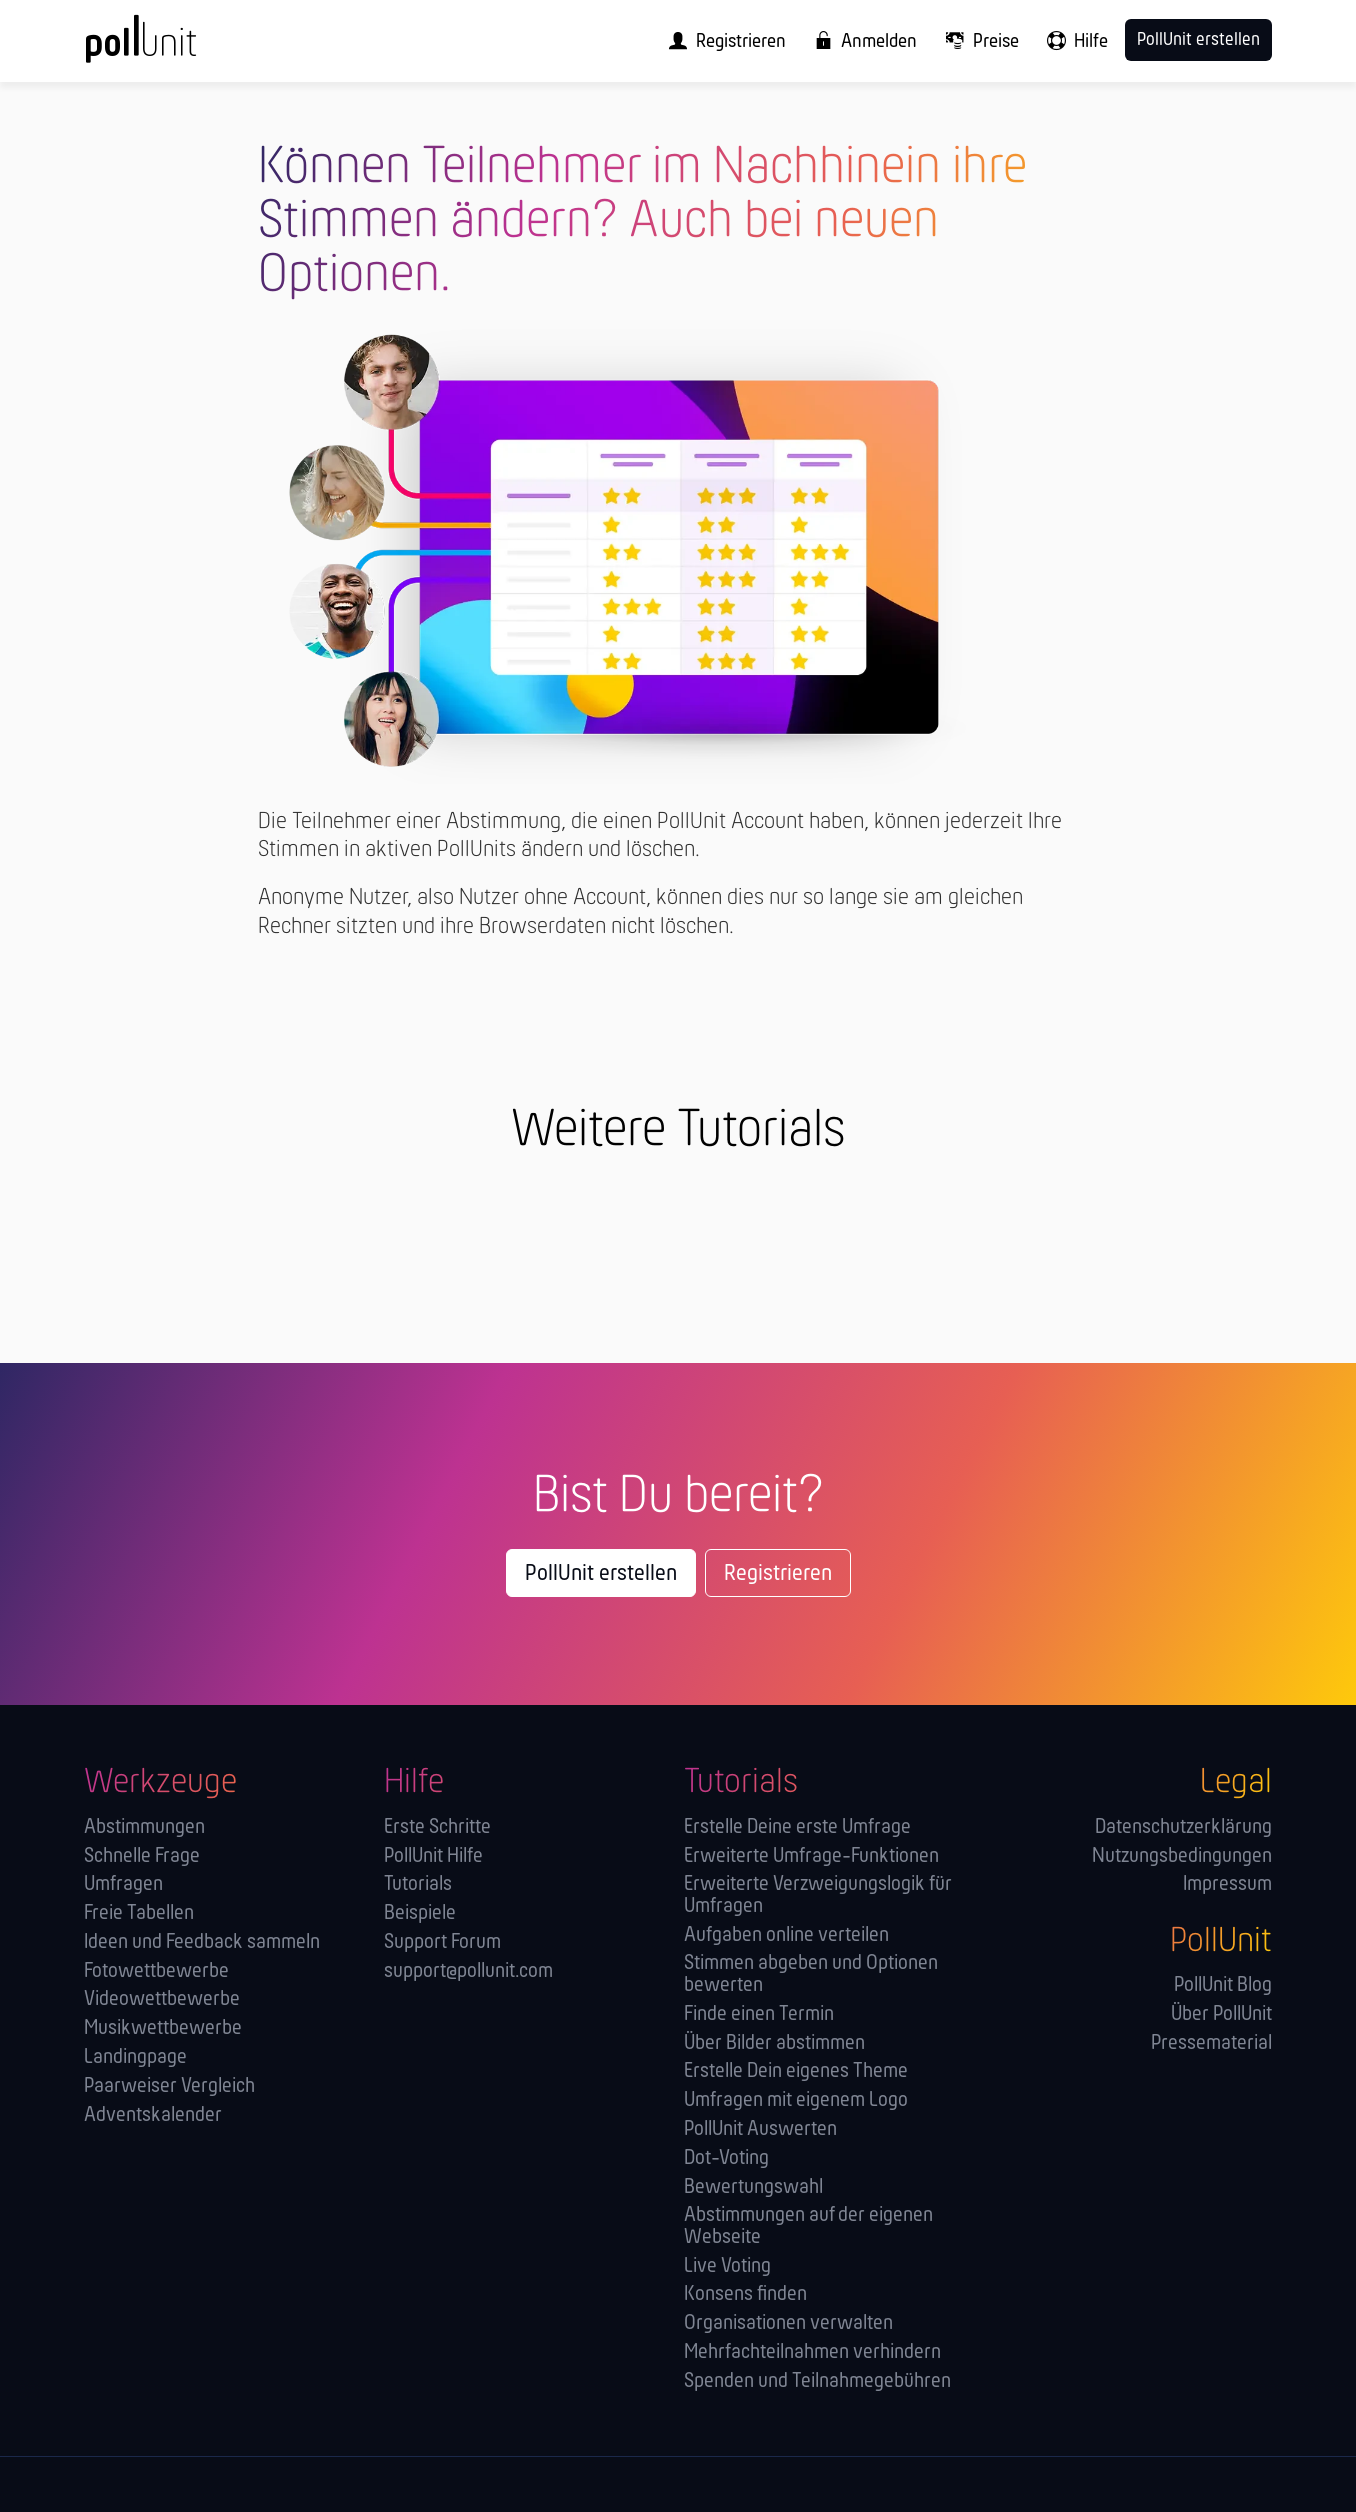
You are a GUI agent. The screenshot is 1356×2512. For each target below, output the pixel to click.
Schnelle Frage (142, 1856)
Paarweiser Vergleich (169, 2086)
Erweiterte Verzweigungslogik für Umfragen (818, 1895)
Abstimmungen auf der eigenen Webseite (808, 2226)
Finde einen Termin (759, 2014)
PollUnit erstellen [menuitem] (1198, 40)
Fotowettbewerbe (156, 1971)
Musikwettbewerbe (163, 2028)
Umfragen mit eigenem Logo (796, 2100)
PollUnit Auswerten (760, 2129)
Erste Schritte (437, 1827)
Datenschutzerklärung (1183, 1827)
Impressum (1227, 1884)
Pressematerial (1211, 2043)
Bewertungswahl (753, 2187)
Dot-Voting (726, 2158)
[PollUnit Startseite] (174, 48)
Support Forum (442, 1942)
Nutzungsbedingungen (1182, 1856)
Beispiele (420, 1913)
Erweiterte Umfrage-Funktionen (811, 1856)
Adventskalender (153, 2115)
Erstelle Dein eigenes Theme (796, 2071)
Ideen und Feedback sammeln (202, 1942)
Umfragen (123, 1884)
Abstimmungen (144, 1827)
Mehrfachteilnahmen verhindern (812, 2352)
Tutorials (418, 1884)
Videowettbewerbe (162, 1999)
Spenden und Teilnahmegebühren (817, 2381)
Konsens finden (745, 2294)
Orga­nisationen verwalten (788, 2323)
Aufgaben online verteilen (786, 1935)
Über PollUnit (1221, 2014)
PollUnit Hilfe (433, 1856)
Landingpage (135, 2057)
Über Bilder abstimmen (774, 2043)
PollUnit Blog (1223, 1985)
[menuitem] (721, 41)
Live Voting (727, 2266)
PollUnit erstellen (601, 1574)
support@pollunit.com (468, 1971)
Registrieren (778, 1574)
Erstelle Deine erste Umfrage (797, 1827)
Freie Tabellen (139, 1913)
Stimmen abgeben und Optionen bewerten (811, 1974)
